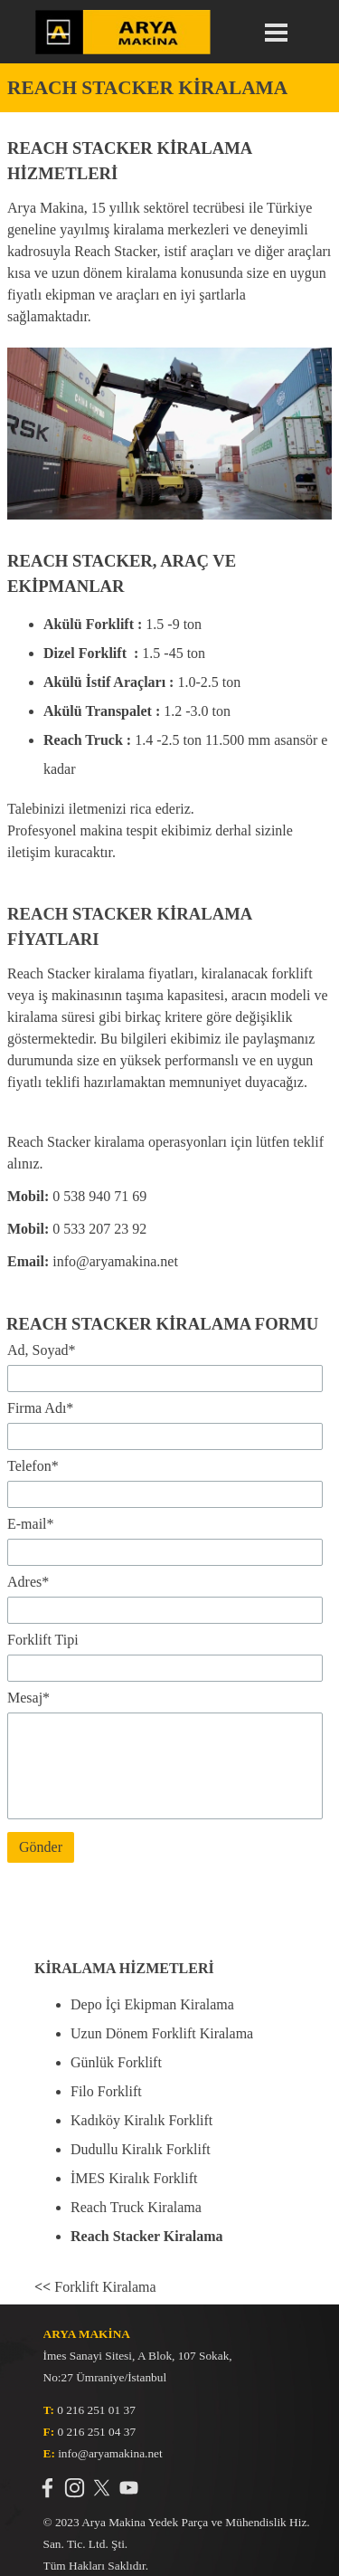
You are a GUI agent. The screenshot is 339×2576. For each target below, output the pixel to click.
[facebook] (47, 2487)
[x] (101, 2487)
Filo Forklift (106, 2091)
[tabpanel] (169, 87)
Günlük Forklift (116, 2062)
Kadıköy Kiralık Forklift (141, 2120)
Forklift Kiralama (95, 2287)
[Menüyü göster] (276, 32)
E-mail (30, 1523)
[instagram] (74, 2487)
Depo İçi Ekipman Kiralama (152, 2004)
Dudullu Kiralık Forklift (141, 2149)
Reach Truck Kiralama (136, 2207)
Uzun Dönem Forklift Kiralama (162, 2033)
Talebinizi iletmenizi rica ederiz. (100, 808)
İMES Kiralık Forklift (134, 2178)
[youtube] (129, 2487)
